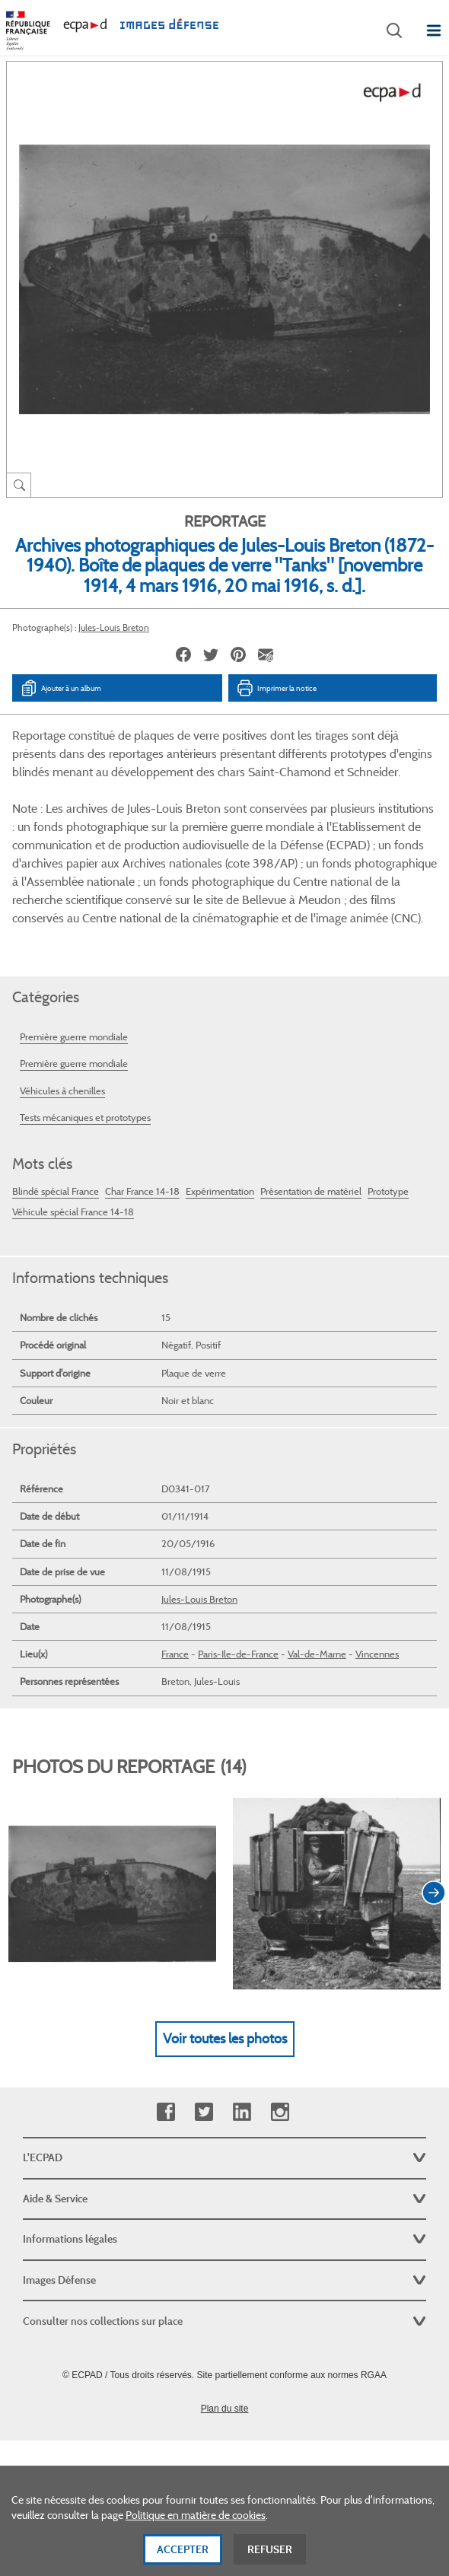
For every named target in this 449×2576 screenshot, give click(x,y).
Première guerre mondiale (74, 1037)
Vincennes (377, 1654)
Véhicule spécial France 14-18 (73, 1212)
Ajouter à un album (60, 688)
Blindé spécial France (55, 1191)
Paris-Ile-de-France (238, 1654)
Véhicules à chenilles (62, 1091)
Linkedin (241, 2112)
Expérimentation (220, 1191)
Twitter (203, 2112)
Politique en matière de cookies (196, 2524)
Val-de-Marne (317, 1654)
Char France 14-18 (142, 1191)
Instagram (279, 2112)
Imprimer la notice (276, 688)
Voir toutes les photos (225, 2038)
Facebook (165, 2112)
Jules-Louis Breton (113, 627)
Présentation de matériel (310, 1191)
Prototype (388, 1191)
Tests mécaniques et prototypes (85, 1117)
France (175, 1654)
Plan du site (225, 2408)
